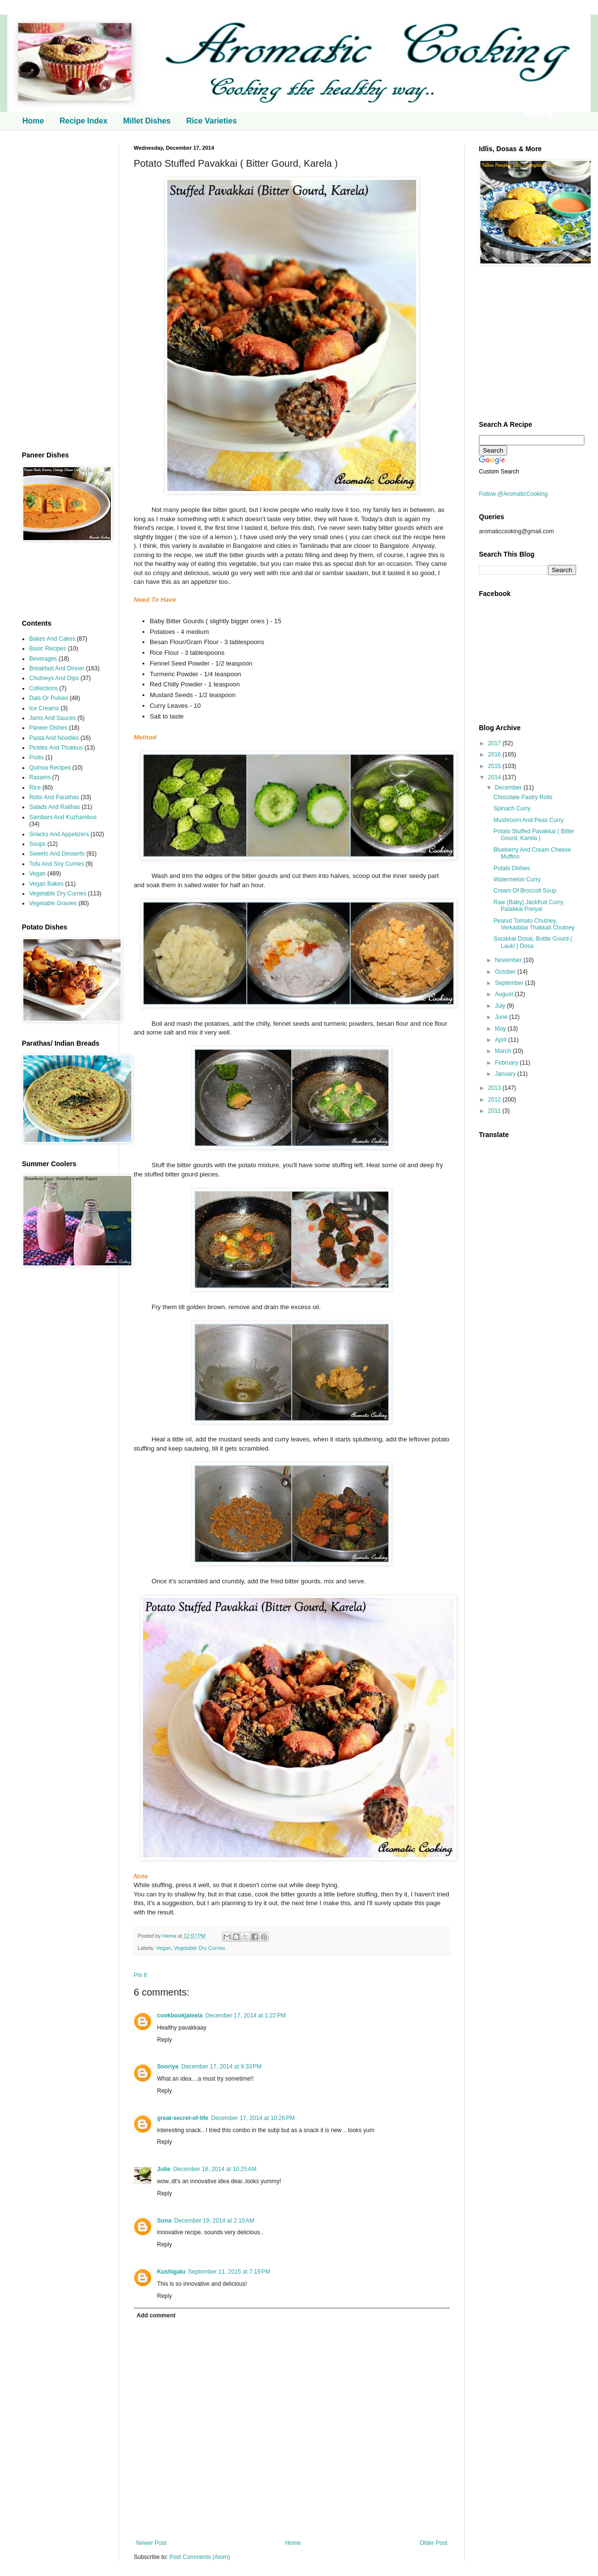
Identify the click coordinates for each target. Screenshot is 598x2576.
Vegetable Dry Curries (199, 1948)
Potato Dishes (511, 868)
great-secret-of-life (182, 2118)
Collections (43, 688)
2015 (495, 766)
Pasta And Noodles (54, 738)
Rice (35, 787)
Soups (37, 844)
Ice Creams (44, 708)
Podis (36, 757)
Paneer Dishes (48, 727)
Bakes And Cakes (52, 638)
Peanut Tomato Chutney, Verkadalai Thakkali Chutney (534, 924)
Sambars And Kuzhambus (63, 817)
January (506, 1073)
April (501, 1039)
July (501, 1005)
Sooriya (167, 2066)
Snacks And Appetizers (59, 834)
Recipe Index (83, 121)
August (505, 994)
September (510, 983)
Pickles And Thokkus (56, 747)
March (504, 1051)
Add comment (156, 2315)
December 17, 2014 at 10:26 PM (253, 2118)
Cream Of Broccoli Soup (524, 890)
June (502, 1017)
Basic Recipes (47, 648)
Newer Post (151, 2543)
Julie (163, 2169)
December (509, 787)
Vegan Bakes (46, 883)
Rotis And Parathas (54, 797)
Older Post (433, 2543)
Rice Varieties (211, 121)
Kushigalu (171, 2271)
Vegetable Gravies (53, 903)
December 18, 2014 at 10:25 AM (214, 2169)
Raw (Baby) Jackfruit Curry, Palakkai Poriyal (528, 905)
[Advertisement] (63, 291)
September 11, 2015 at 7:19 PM (229, 2271)
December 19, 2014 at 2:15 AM (214, 2220)
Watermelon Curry (517, 879)
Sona (164, 2220)
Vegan (163, 1948)
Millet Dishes (147, 121)
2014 (495, 777)
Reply (164, 2039)
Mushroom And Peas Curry (528, 820)
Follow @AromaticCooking (513, 494)
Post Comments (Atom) (199, 2557)
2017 (495, 743)
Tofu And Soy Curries (56, 863)
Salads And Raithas (54, 807)
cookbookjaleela (179, 2015)
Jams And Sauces (52, 718)
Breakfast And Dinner (56, 668)
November (509, 960)
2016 (495, 754)
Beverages (43, 658)
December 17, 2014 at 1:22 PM (245, 2015)
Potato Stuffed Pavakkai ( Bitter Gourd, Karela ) (534, 834)
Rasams (40, 777)
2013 (495, 1088)
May (501, 1028)
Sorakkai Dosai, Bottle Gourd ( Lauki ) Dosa (532, 942)
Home (33, 121)
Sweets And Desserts (57, 853)
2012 (495, 1099)
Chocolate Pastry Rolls (522, 797)
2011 (495, 1110)
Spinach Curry (511, 808)
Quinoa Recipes (49, 767)
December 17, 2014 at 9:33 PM (221, 2066)
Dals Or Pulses (48, 698)
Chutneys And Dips (54, 678)
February (507, 1062)
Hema (170, 1936)
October (506, 971)
